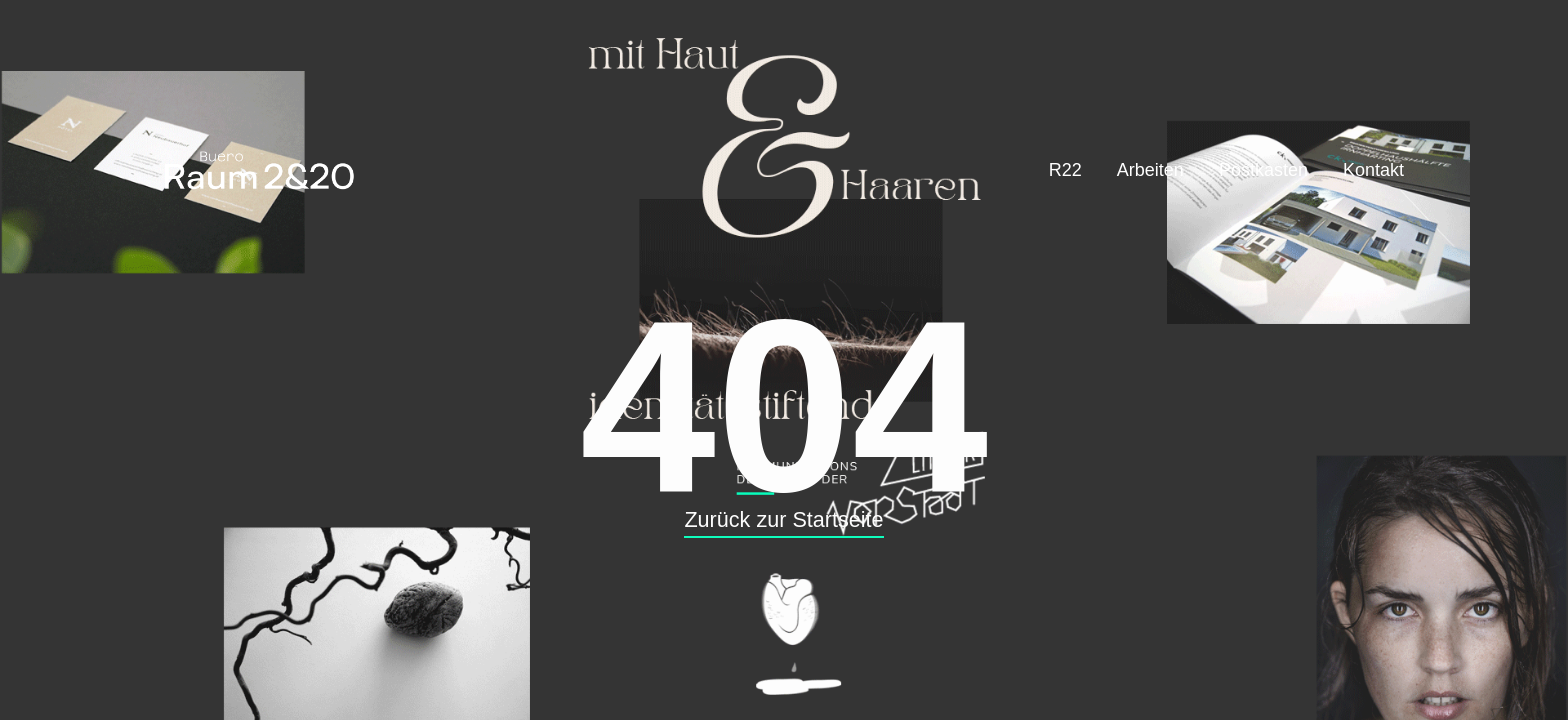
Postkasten (1263, 170)
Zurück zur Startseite (783, 519)
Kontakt (1373, 170)
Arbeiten (1150, 170)
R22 (1065, 170)
